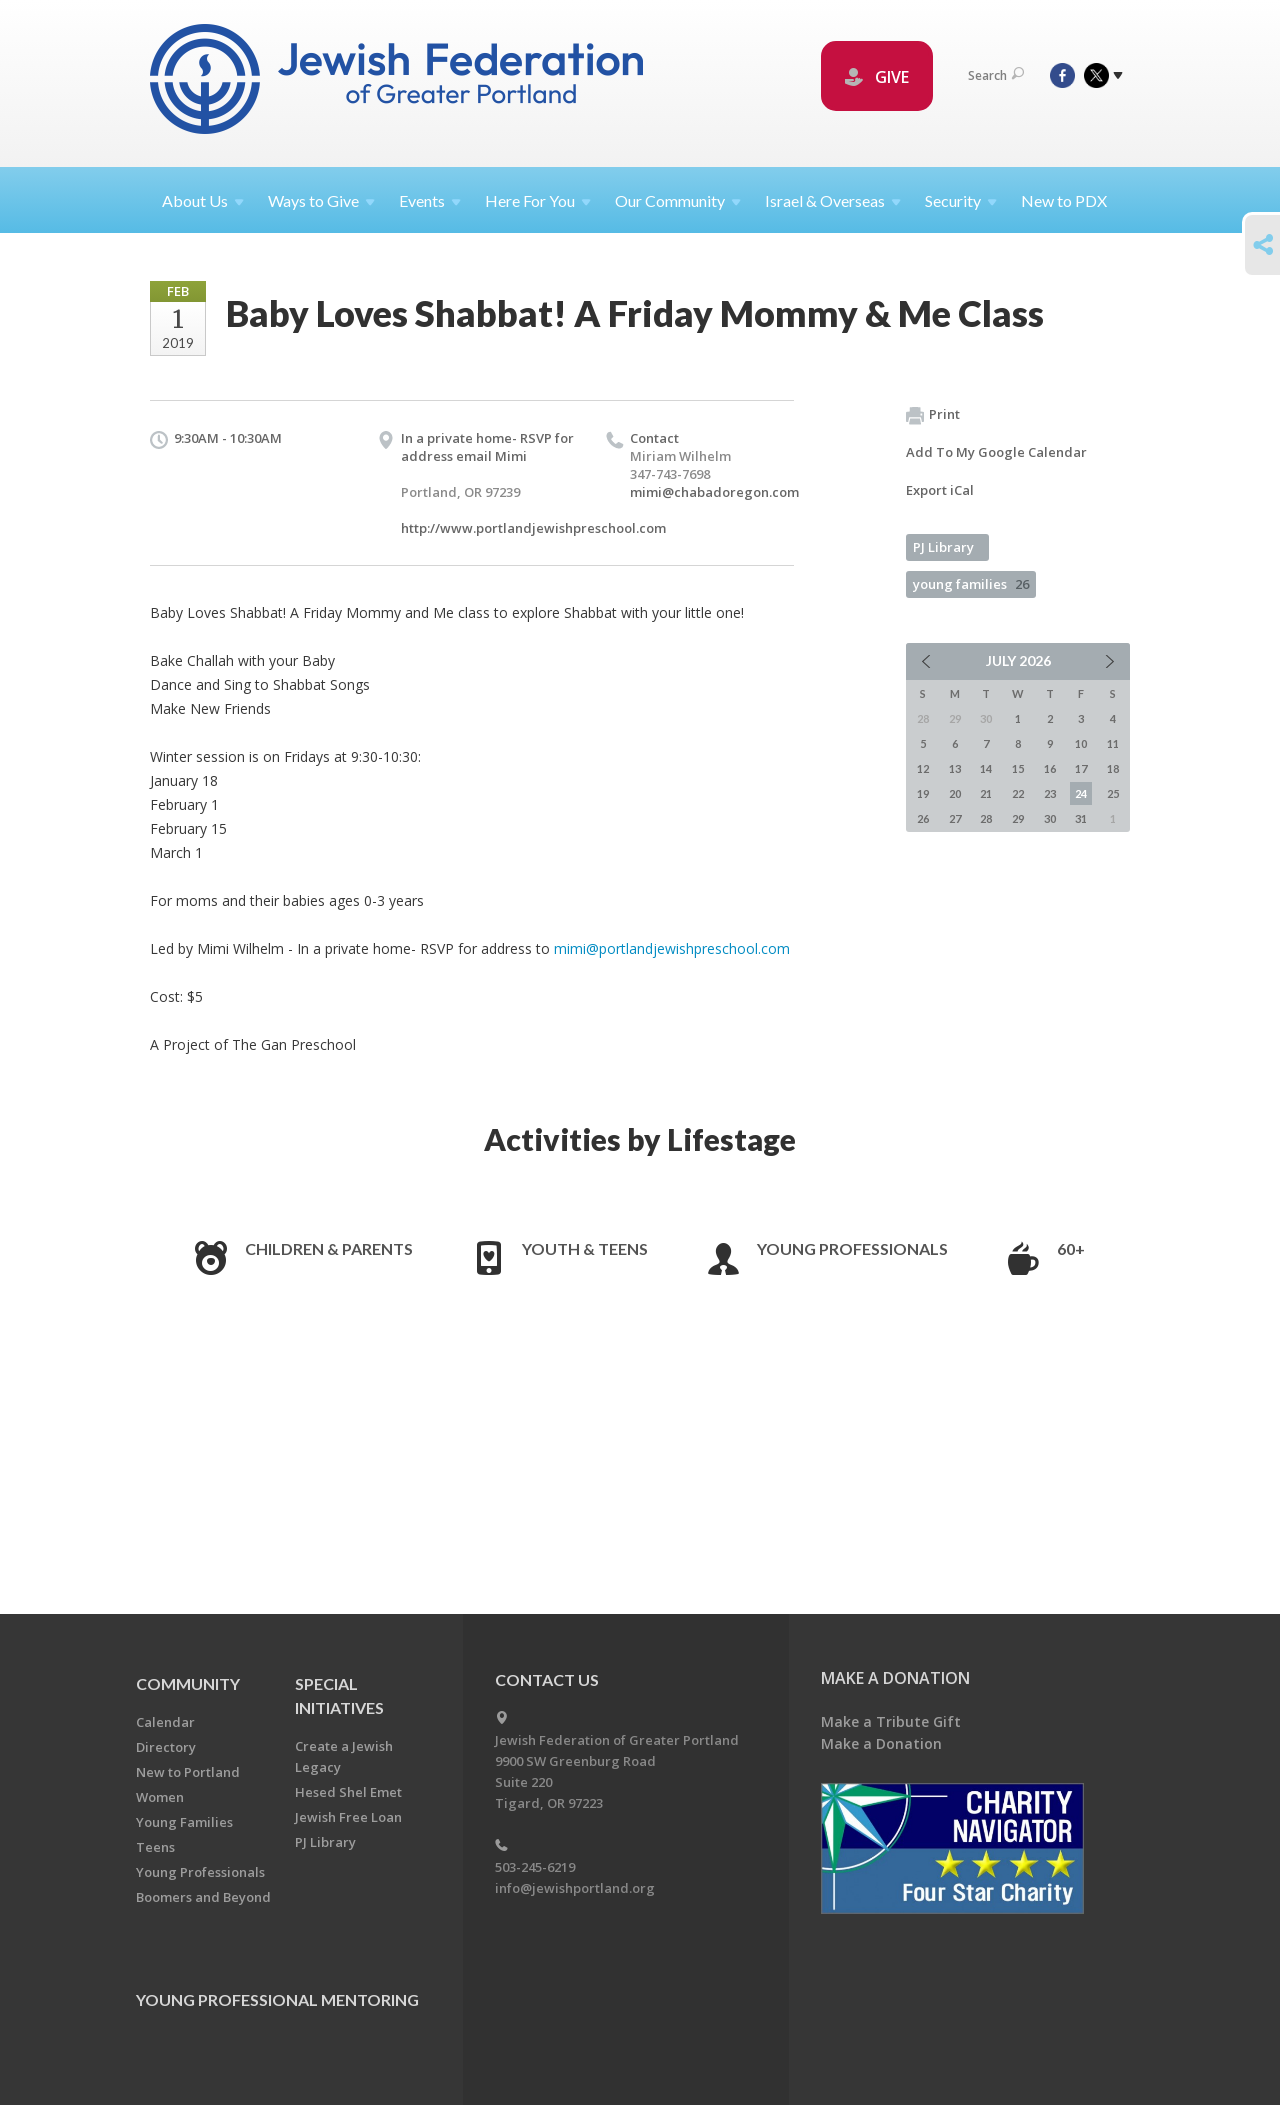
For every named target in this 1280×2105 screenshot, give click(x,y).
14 (986, 768)
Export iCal (940, 490)
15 (1018, 768)
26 (923, 818)
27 (955, 818)
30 (1050, 818)
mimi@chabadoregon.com (714, 492)
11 (1113, 743)
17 (1081, 768)
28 (986, 818)
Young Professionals (852, 1248)
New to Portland (188, 1772)
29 (1018, 818)
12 (923, 768)
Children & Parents (329, 1248)
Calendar (165, 1722)
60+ (1071, 1248)
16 (1050, 768)
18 (1113, 768)
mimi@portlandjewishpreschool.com (672, 948)
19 (923, 793)
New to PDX (1064, 200)
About (203, 200)
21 (986, 793)
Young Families (184, 1822)
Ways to (321, 200)
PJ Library (943, 547)
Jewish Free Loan (348, 1817)
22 (1018, 793)
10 (1081, 743)
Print (933, 415)
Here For (538, 200)
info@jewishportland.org (575, 1888)
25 (1113, 793)
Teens (155, 1847)
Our (678, 200)
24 (1081, 793)
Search (996, 75)
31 (1081, 818)
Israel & (833, 200)
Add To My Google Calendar (996, 452)
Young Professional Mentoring (277, 1999)
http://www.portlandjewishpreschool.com (533, 528)
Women (160, 1797)
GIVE (877, 77)
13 (955, 768)
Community (188, 1683)
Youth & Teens (585, 1248)
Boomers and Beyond (203, 1897)
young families (971, 584)
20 (955, 793)
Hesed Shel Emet (348, 1792)
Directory (166, 1747)
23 (1050, 793)
